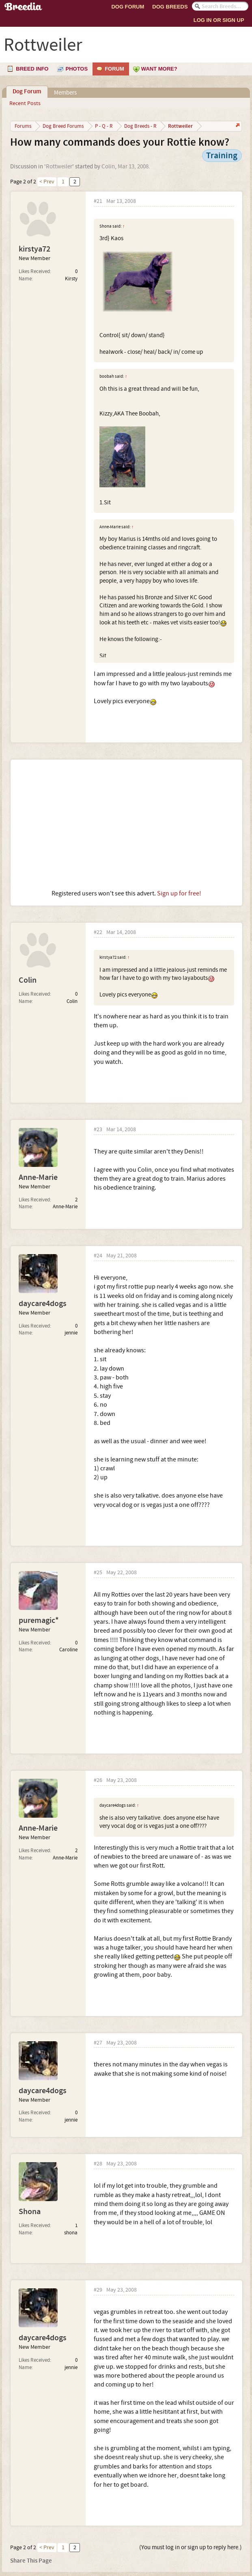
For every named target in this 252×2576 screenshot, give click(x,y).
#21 (98, 201)
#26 (98, 1780)
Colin (108, 166)
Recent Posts (25, 103)
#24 (98, 1255)
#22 (98, 932)
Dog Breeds (169, 7)
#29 (98, 2290)
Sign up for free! (179, 893)
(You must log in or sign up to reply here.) (190, 2547)
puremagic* (39, 1620)
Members (65, 93)
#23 (98, 1129)
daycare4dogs (43, 1303)
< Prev (46, 181)
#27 (98, 2043)
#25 (98, 1572)
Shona (30, 2212)
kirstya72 (34, 249)
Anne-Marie (38, 1177)
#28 (98, 2164)
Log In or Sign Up (219, 20)
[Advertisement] (126, 824)
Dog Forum (127, 7)
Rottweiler (59, 166)
